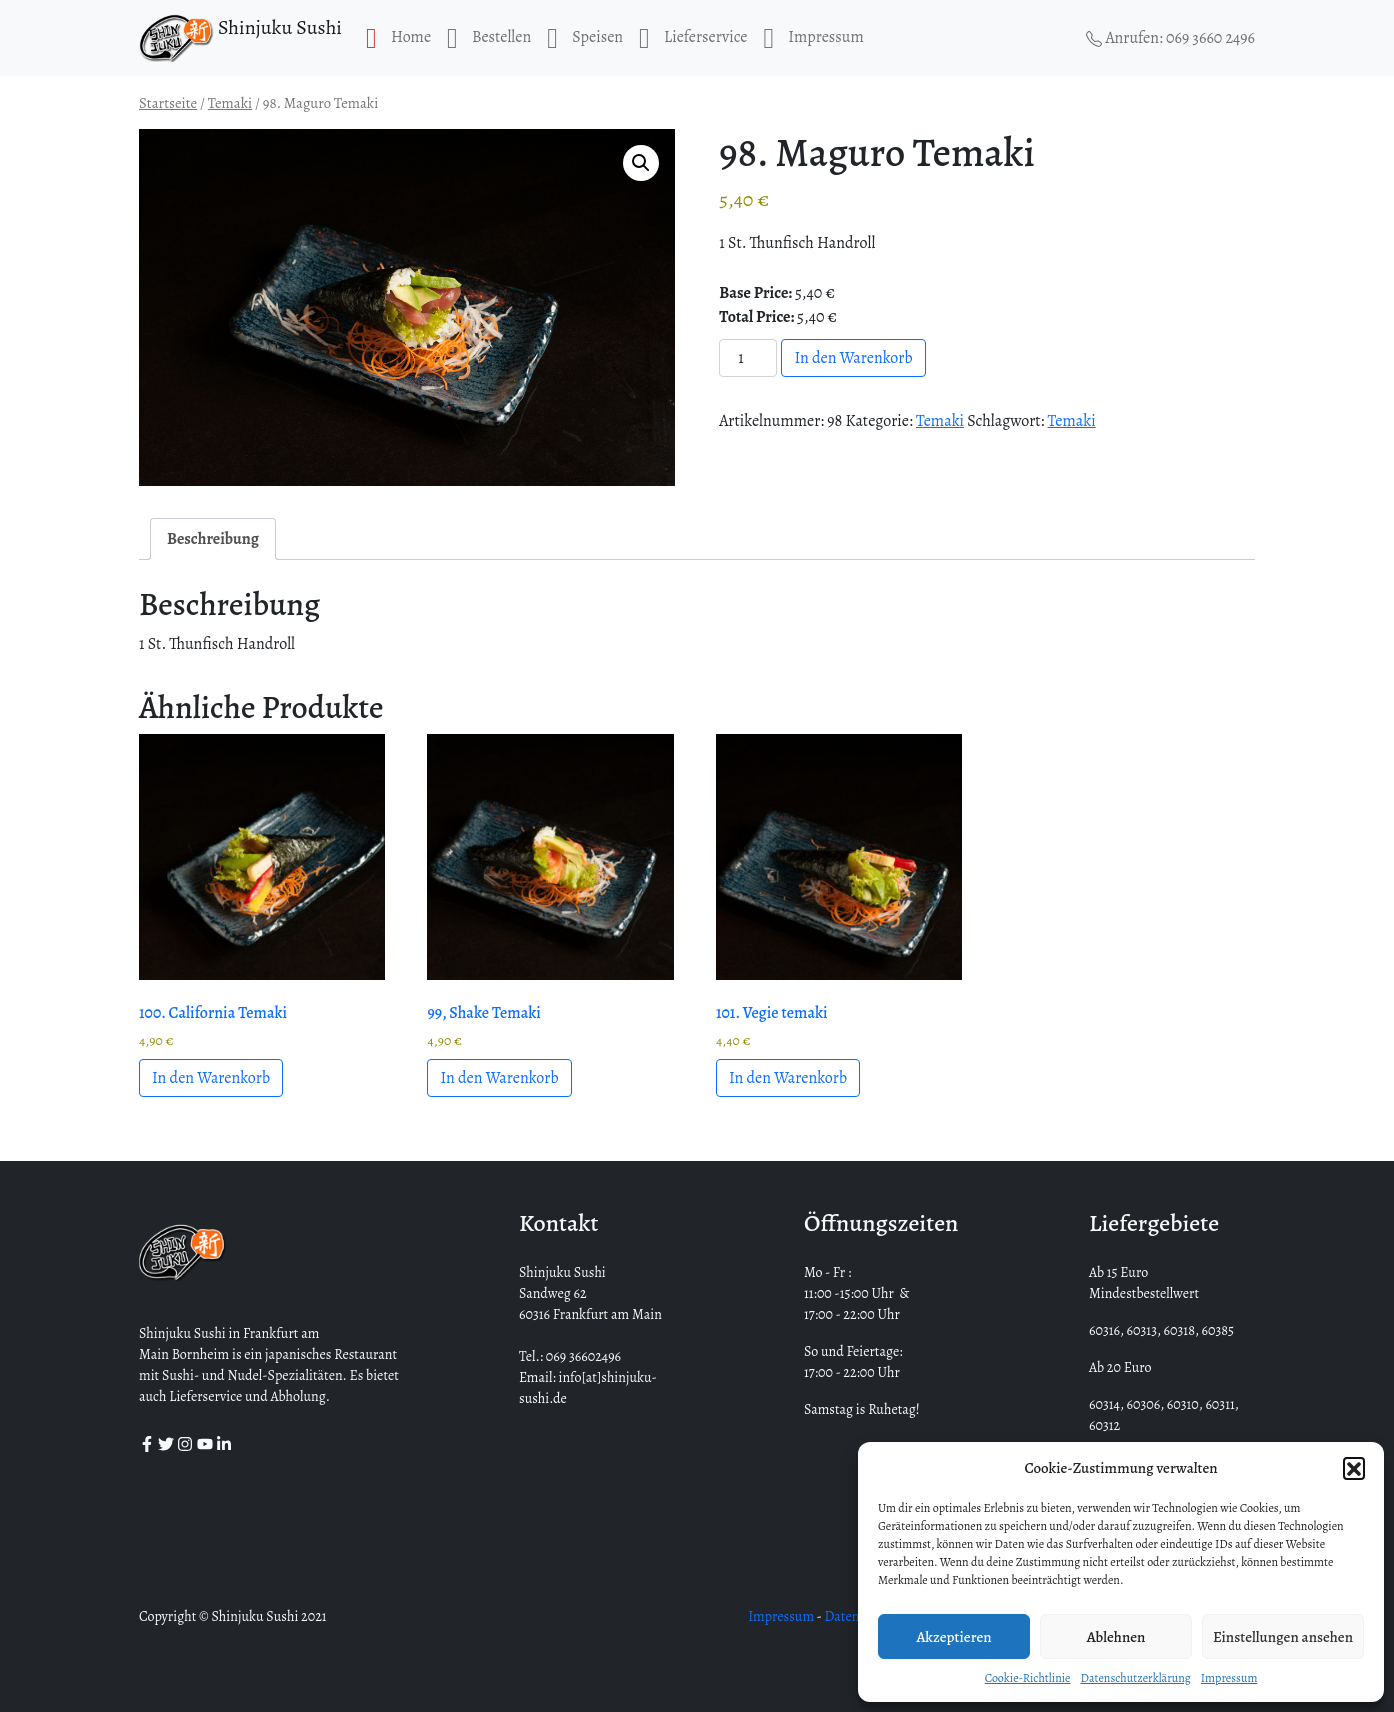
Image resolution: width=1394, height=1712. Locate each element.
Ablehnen (1116, 1637)
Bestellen (489, 38)
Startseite (168, 103)
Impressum (1229, 1678)
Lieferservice (693, 38)
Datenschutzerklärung (1135, 1678)
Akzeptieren (953, 1637)
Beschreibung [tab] (213, 539)
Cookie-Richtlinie (1028, 1678)
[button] (1354, 1468)
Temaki (230, 103)
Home (398, 38)
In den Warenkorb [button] (211, 1078)
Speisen (585, 38)
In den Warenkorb (853, 358)
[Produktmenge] (748, 358)
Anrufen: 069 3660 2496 (1170, 38)
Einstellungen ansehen (1283, 1637)
